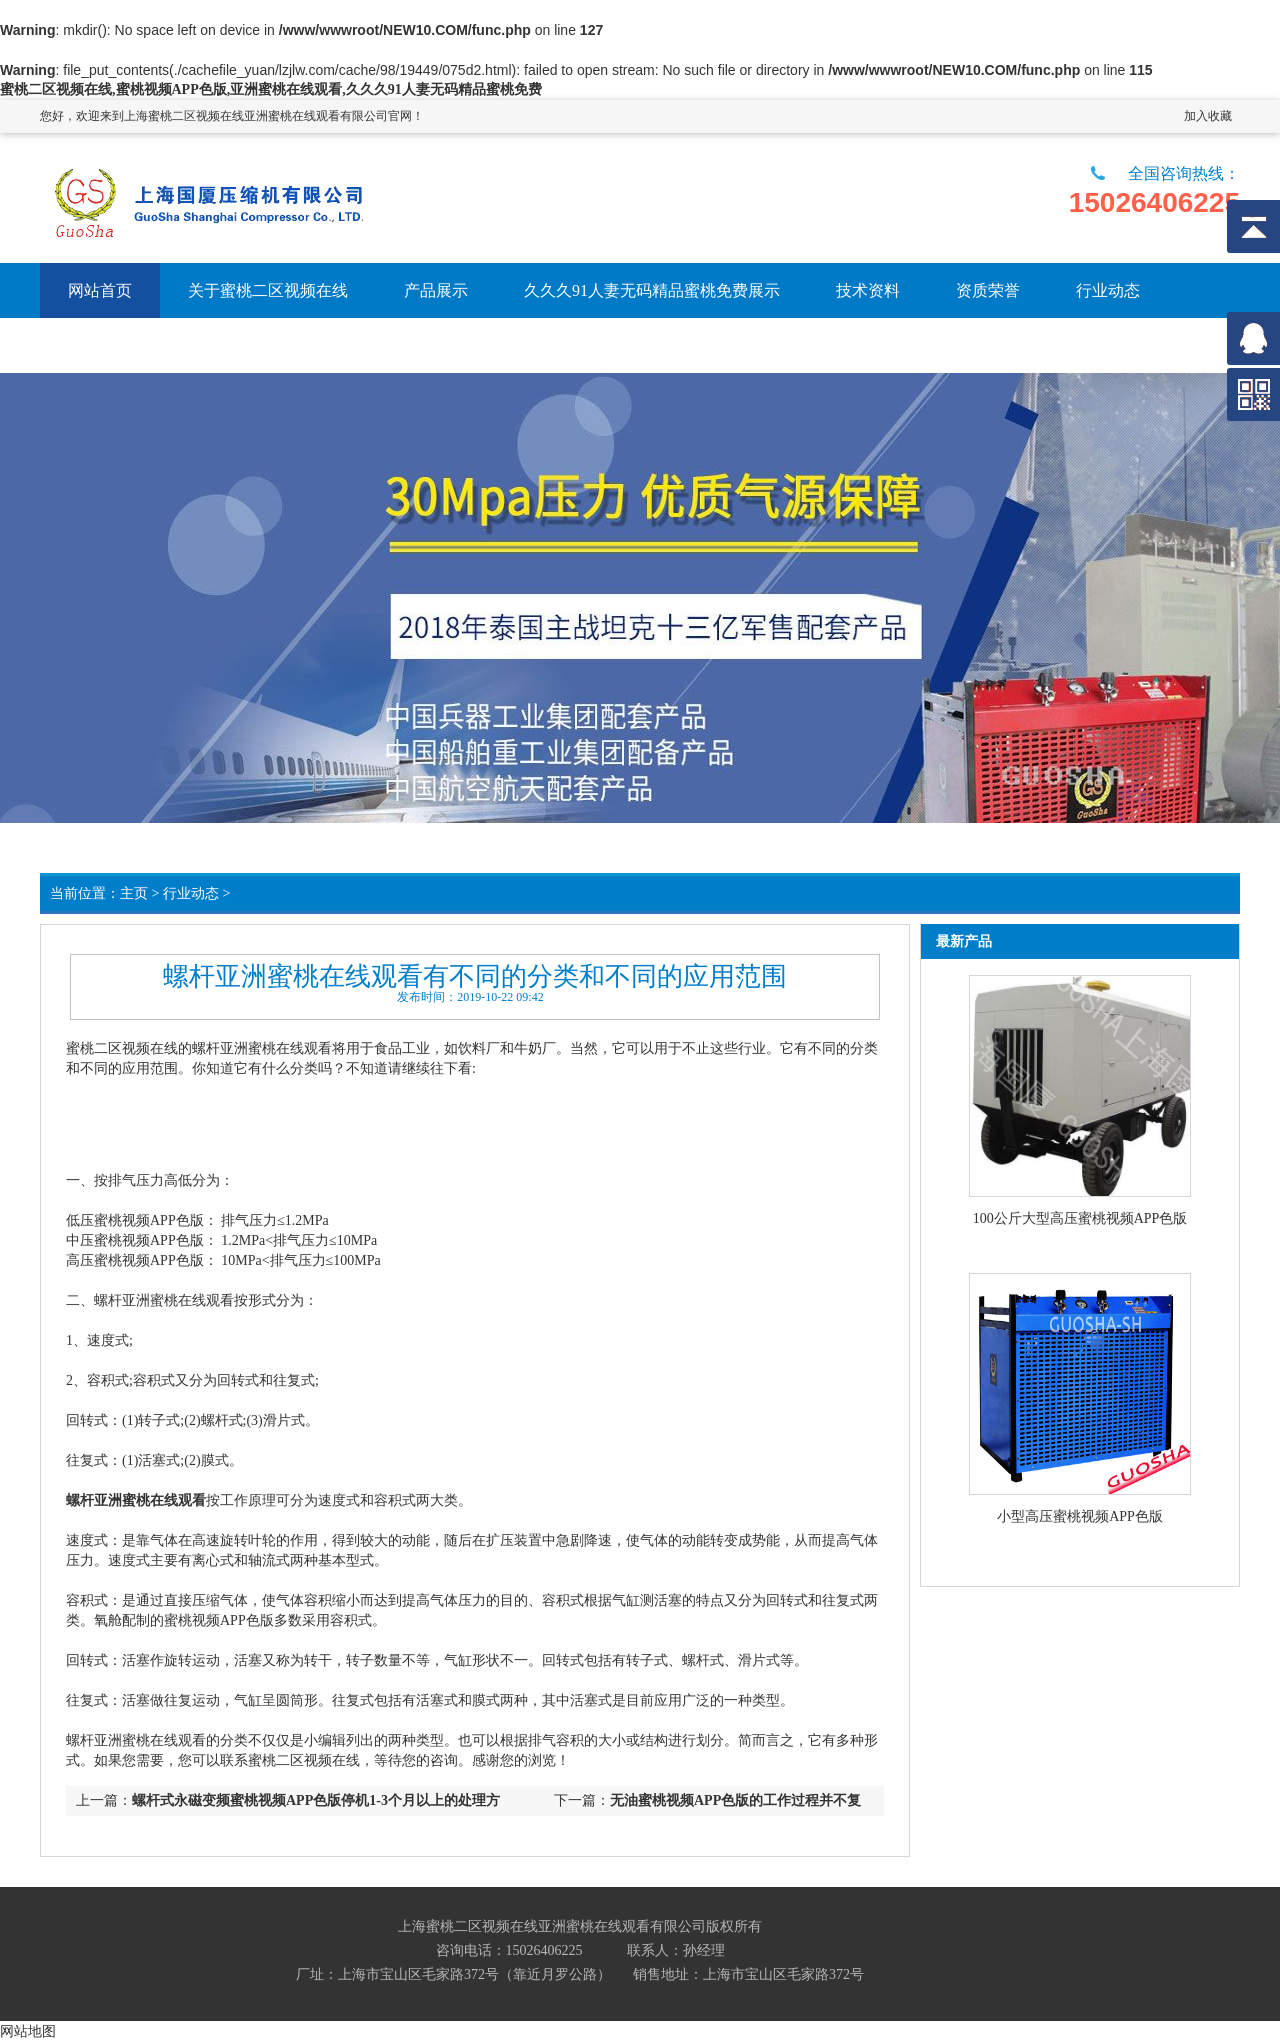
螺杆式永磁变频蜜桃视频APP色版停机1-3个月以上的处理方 (316, 1800)
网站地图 (28, 2031)
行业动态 (191, 893)
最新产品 (964, 941)
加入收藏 (1208, 116)
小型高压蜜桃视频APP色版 (1080, 1516)
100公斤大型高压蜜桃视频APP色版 (1080, 1218)
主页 (134, 893)
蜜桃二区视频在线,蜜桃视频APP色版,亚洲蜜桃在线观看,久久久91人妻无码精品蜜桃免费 (271, 89)
